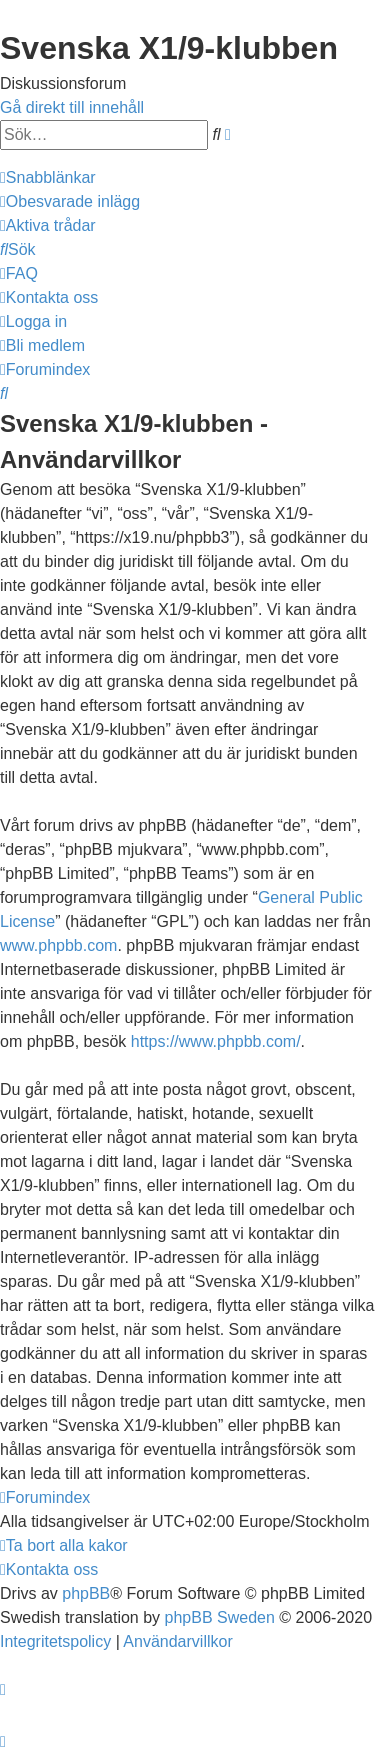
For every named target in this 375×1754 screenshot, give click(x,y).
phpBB (86, 1593)
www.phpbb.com (58, 945)
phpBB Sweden (220, 1617)
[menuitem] (70, 201)
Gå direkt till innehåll (72, 107)
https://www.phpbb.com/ (216, 1041)
